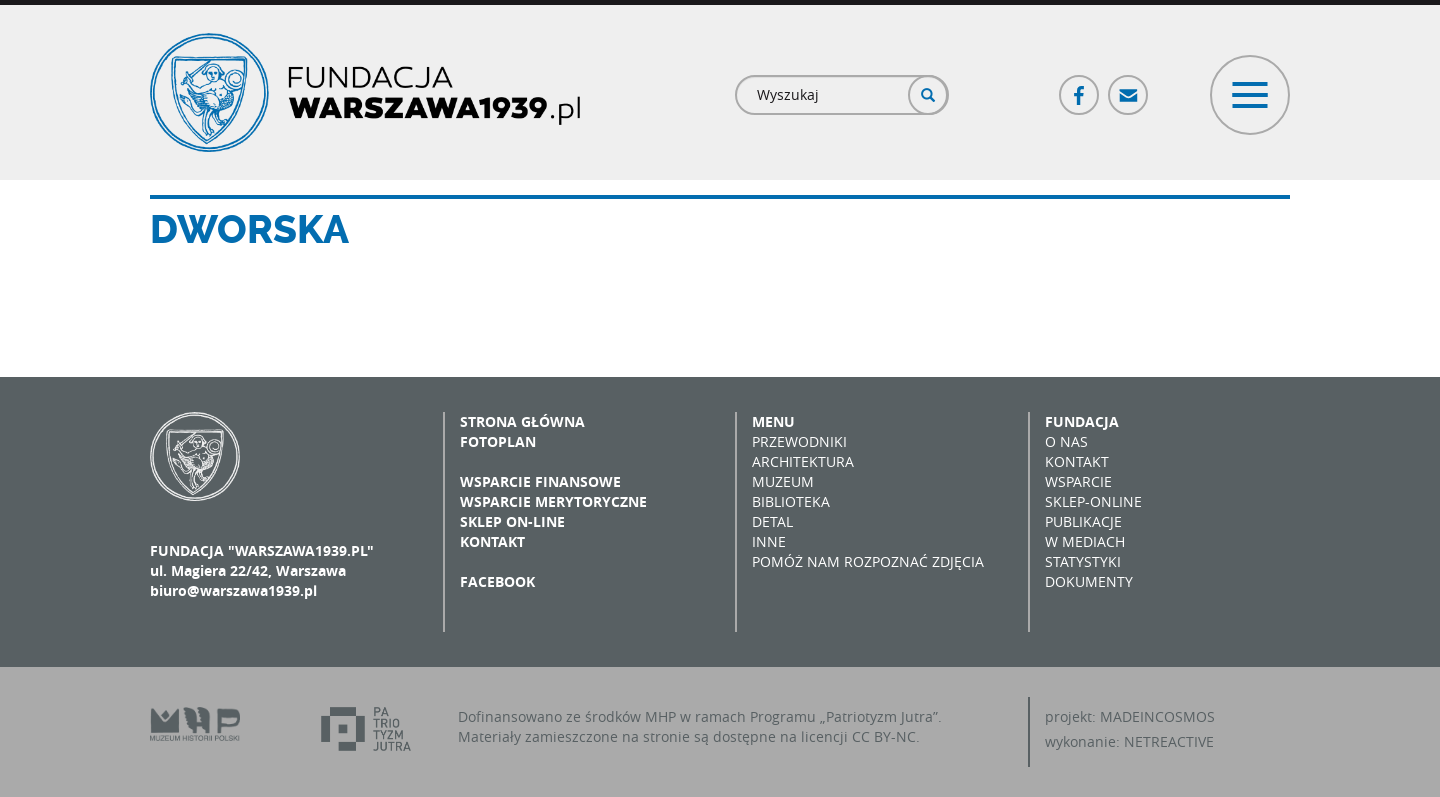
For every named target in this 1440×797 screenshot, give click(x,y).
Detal (772, 521)
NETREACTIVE (1169, 741)
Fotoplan (498, 441)
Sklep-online (1093, 501)
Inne (769, 541)
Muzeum (783, 481)
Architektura (803, 461)
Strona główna (522, 421)
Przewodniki (799, 441)
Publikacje (1083, 521)
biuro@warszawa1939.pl (233, 590)
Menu (773, 421)
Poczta (1129, 86)
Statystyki (1083, 561)
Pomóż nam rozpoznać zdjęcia (868, 561)
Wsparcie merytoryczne (553, 501)
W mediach (1085, 541)
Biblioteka (791, 501)
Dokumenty (1089, 581)
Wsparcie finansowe (540, 481)
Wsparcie (1078, 481)
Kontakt (492, 541)
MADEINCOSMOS (1157, 716)
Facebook (1080, 86)
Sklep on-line (512, 521)
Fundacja (1082, 421)
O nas (1066, 441)
